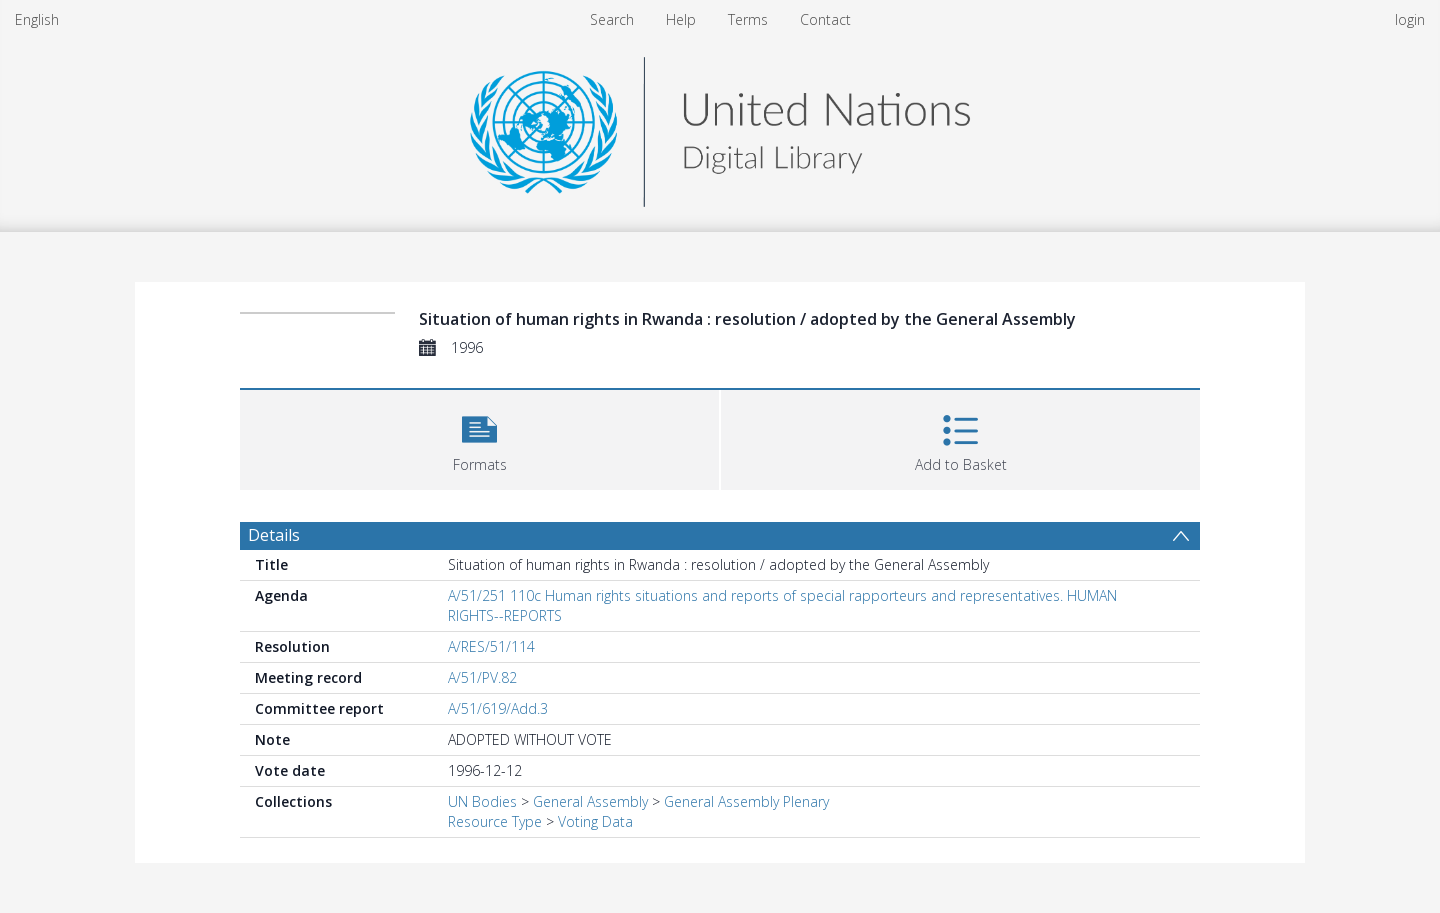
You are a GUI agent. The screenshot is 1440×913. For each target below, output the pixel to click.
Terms (748, 19)
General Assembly (590, 801)
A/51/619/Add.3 (498, 708)
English (37, 19)
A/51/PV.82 (482, 677)
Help (681, 19)
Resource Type (495, 821)
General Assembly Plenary (746, 801)
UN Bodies (482, 801)
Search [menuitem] (612, 19)
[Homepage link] (720, 126)
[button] (479, 437)
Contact (825, 19)
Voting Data (595, 821)
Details (274, 535)
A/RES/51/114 (491, 646)
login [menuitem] (1410, 19)
